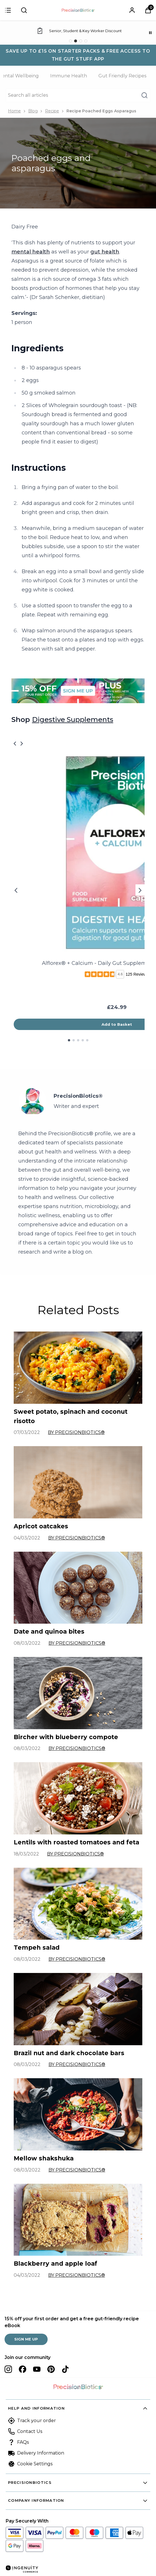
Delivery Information (40, 2453)
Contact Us (29, 2431)
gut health (104, 252)
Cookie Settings (34, 2463)
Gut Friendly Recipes (122, 76)
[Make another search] (78, 95)
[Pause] (150, 32)
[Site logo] (78, 10)
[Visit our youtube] (36, 2369)
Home (14, 110)
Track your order (36, 2420)
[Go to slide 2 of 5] (73, 1040)
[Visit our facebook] (22, 2369)
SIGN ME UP (26, 2339)
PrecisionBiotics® (78, 1096)
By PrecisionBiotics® (76, 1432)
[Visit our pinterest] (51, 2369)
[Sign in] (8, 10)
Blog (33, 110)
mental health (30, 252)
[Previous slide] (16, 890)
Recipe (52, 110)
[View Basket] (148, 10)
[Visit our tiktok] (65, 2369)
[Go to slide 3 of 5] (78, 1040)
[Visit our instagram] (8, 2369)
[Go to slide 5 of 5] (87, 1040)
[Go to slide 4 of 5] (83, 1040)
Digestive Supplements (72, 719)
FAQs (23, 2442)
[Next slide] (140, 890)
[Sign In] (132, 10)
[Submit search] (24, 10)
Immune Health (68, 76)
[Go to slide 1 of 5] (69, 1040)
